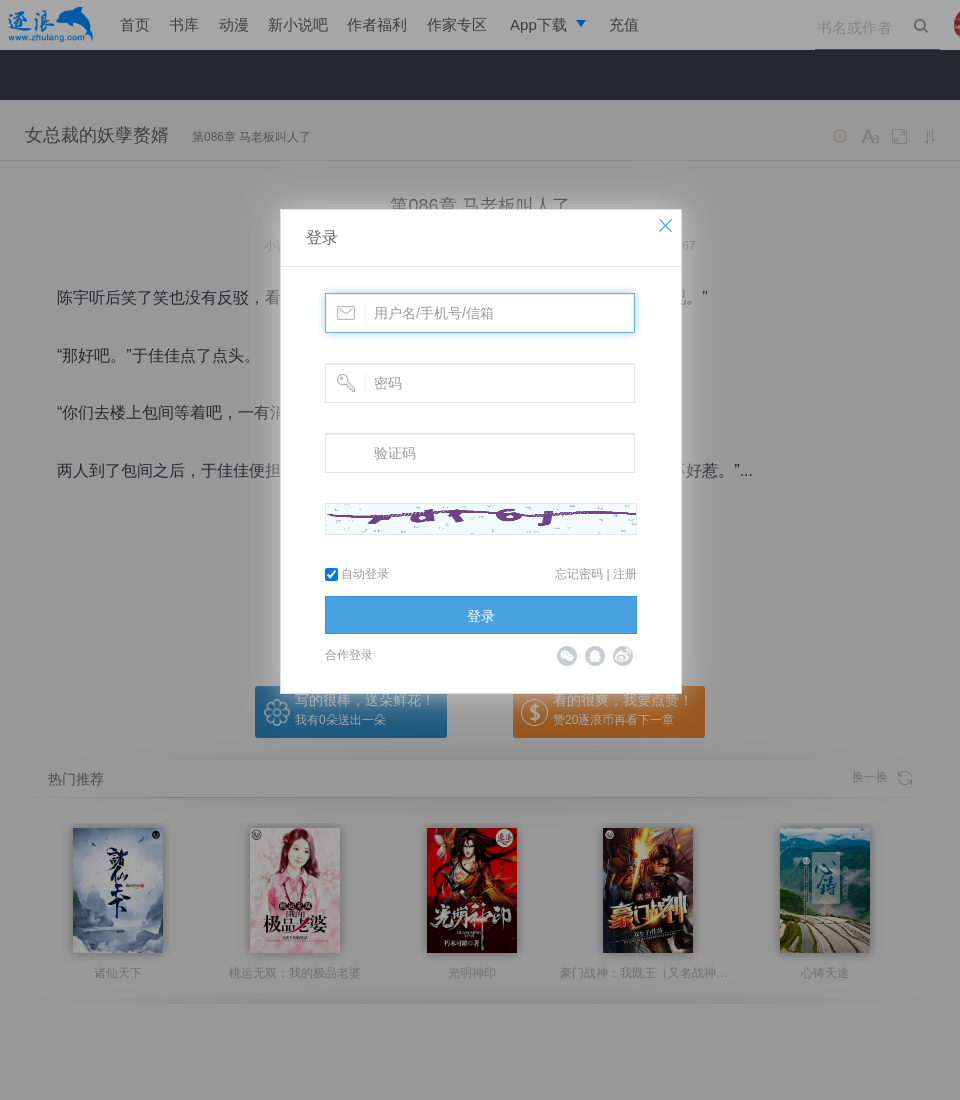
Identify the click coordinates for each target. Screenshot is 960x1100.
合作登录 (349, 655)
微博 (623, 656)
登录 (322, 237)
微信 (567, 656)
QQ (595, 656)
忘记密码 (579, 574)
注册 (625, 574)
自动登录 (357, 574)
